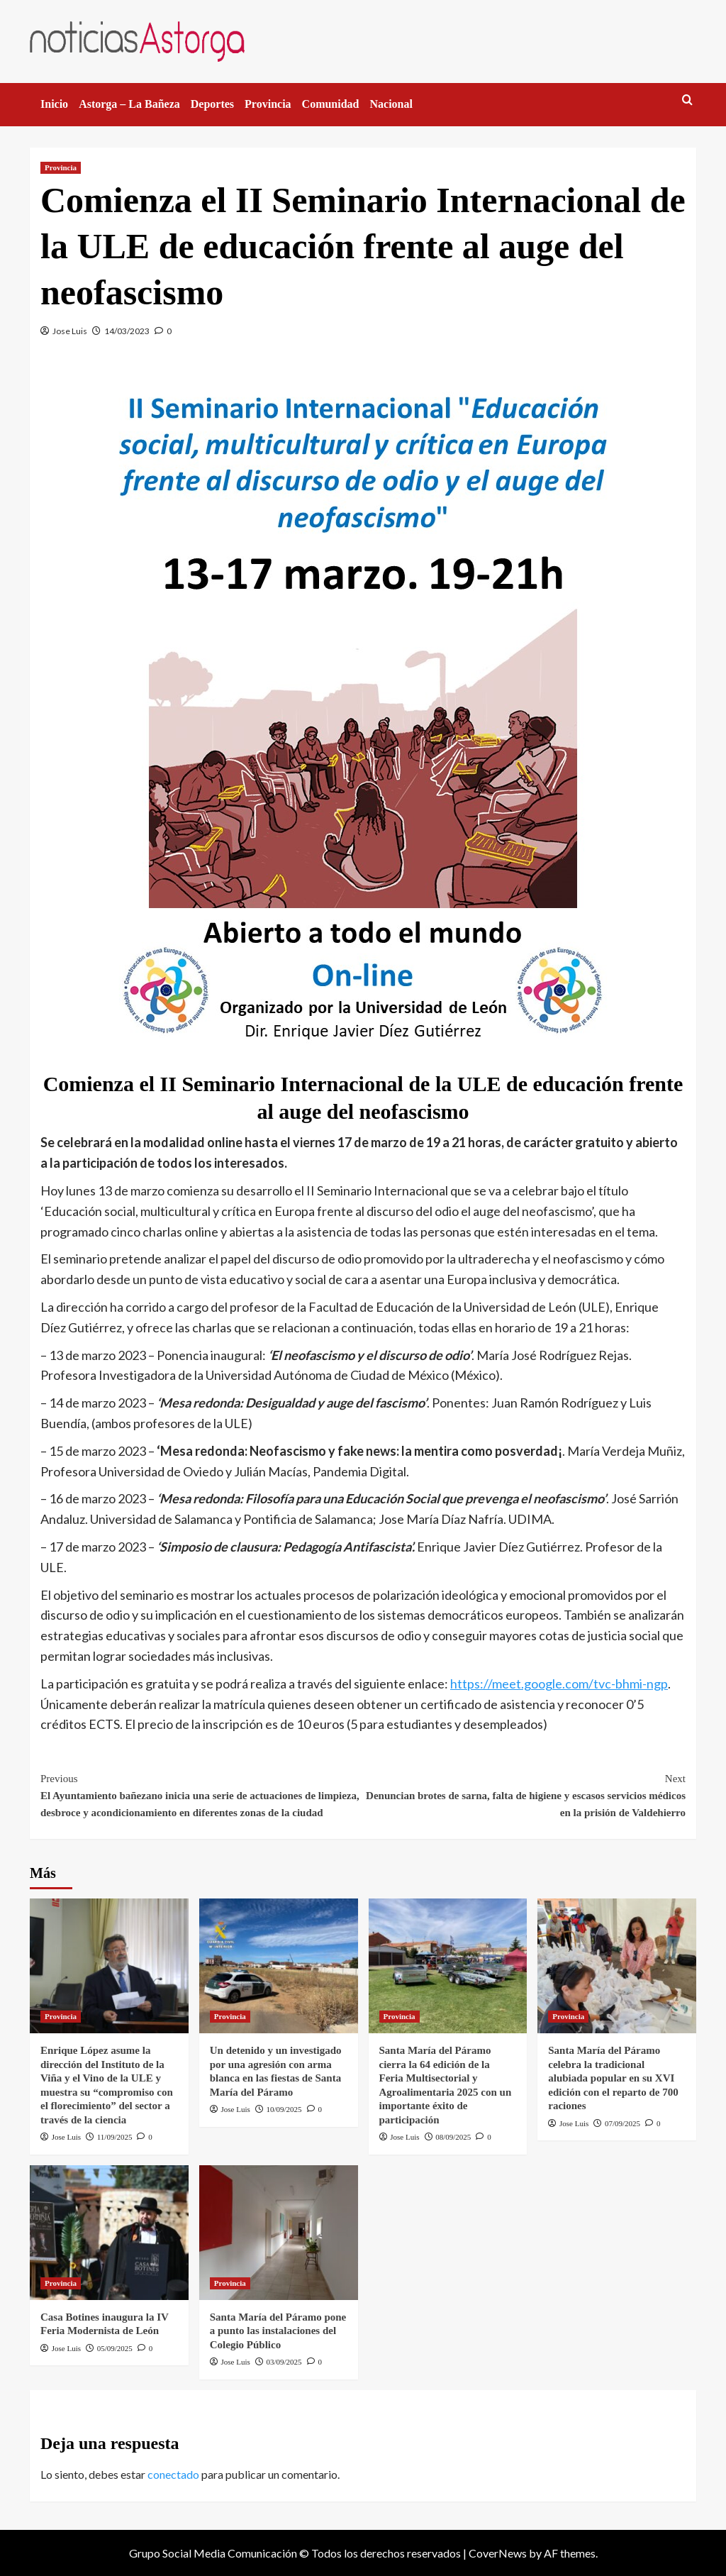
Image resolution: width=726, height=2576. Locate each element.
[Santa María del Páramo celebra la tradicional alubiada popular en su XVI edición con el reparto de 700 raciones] (616, 1965)
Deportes (212, 104)
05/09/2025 (115, 2348)
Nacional (391, 104)
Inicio (54, 104)
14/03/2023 (127, 331)
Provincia (268, 104)
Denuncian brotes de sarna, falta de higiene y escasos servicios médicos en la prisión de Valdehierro (524, 1794)
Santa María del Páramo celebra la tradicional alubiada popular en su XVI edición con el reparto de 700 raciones (613, 2078)
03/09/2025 (284, 2361)
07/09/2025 (622, 2123)
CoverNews (498, 2553)
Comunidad (330, 104)
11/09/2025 (115, 2137)
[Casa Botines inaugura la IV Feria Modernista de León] (109, 2232)
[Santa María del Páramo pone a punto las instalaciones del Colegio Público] (278, 2232)
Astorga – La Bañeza (129, 104)
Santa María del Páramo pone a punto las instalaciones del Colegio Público (278, 2330)
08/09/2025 (453, 2137)
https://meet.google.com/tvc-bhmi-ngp (559, 1683)
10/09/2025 (284, 2109)
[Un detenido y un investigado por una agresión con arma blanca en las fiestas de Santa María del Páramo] (278, 1965)
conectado (173, 2474)
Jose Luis (69, 331)
